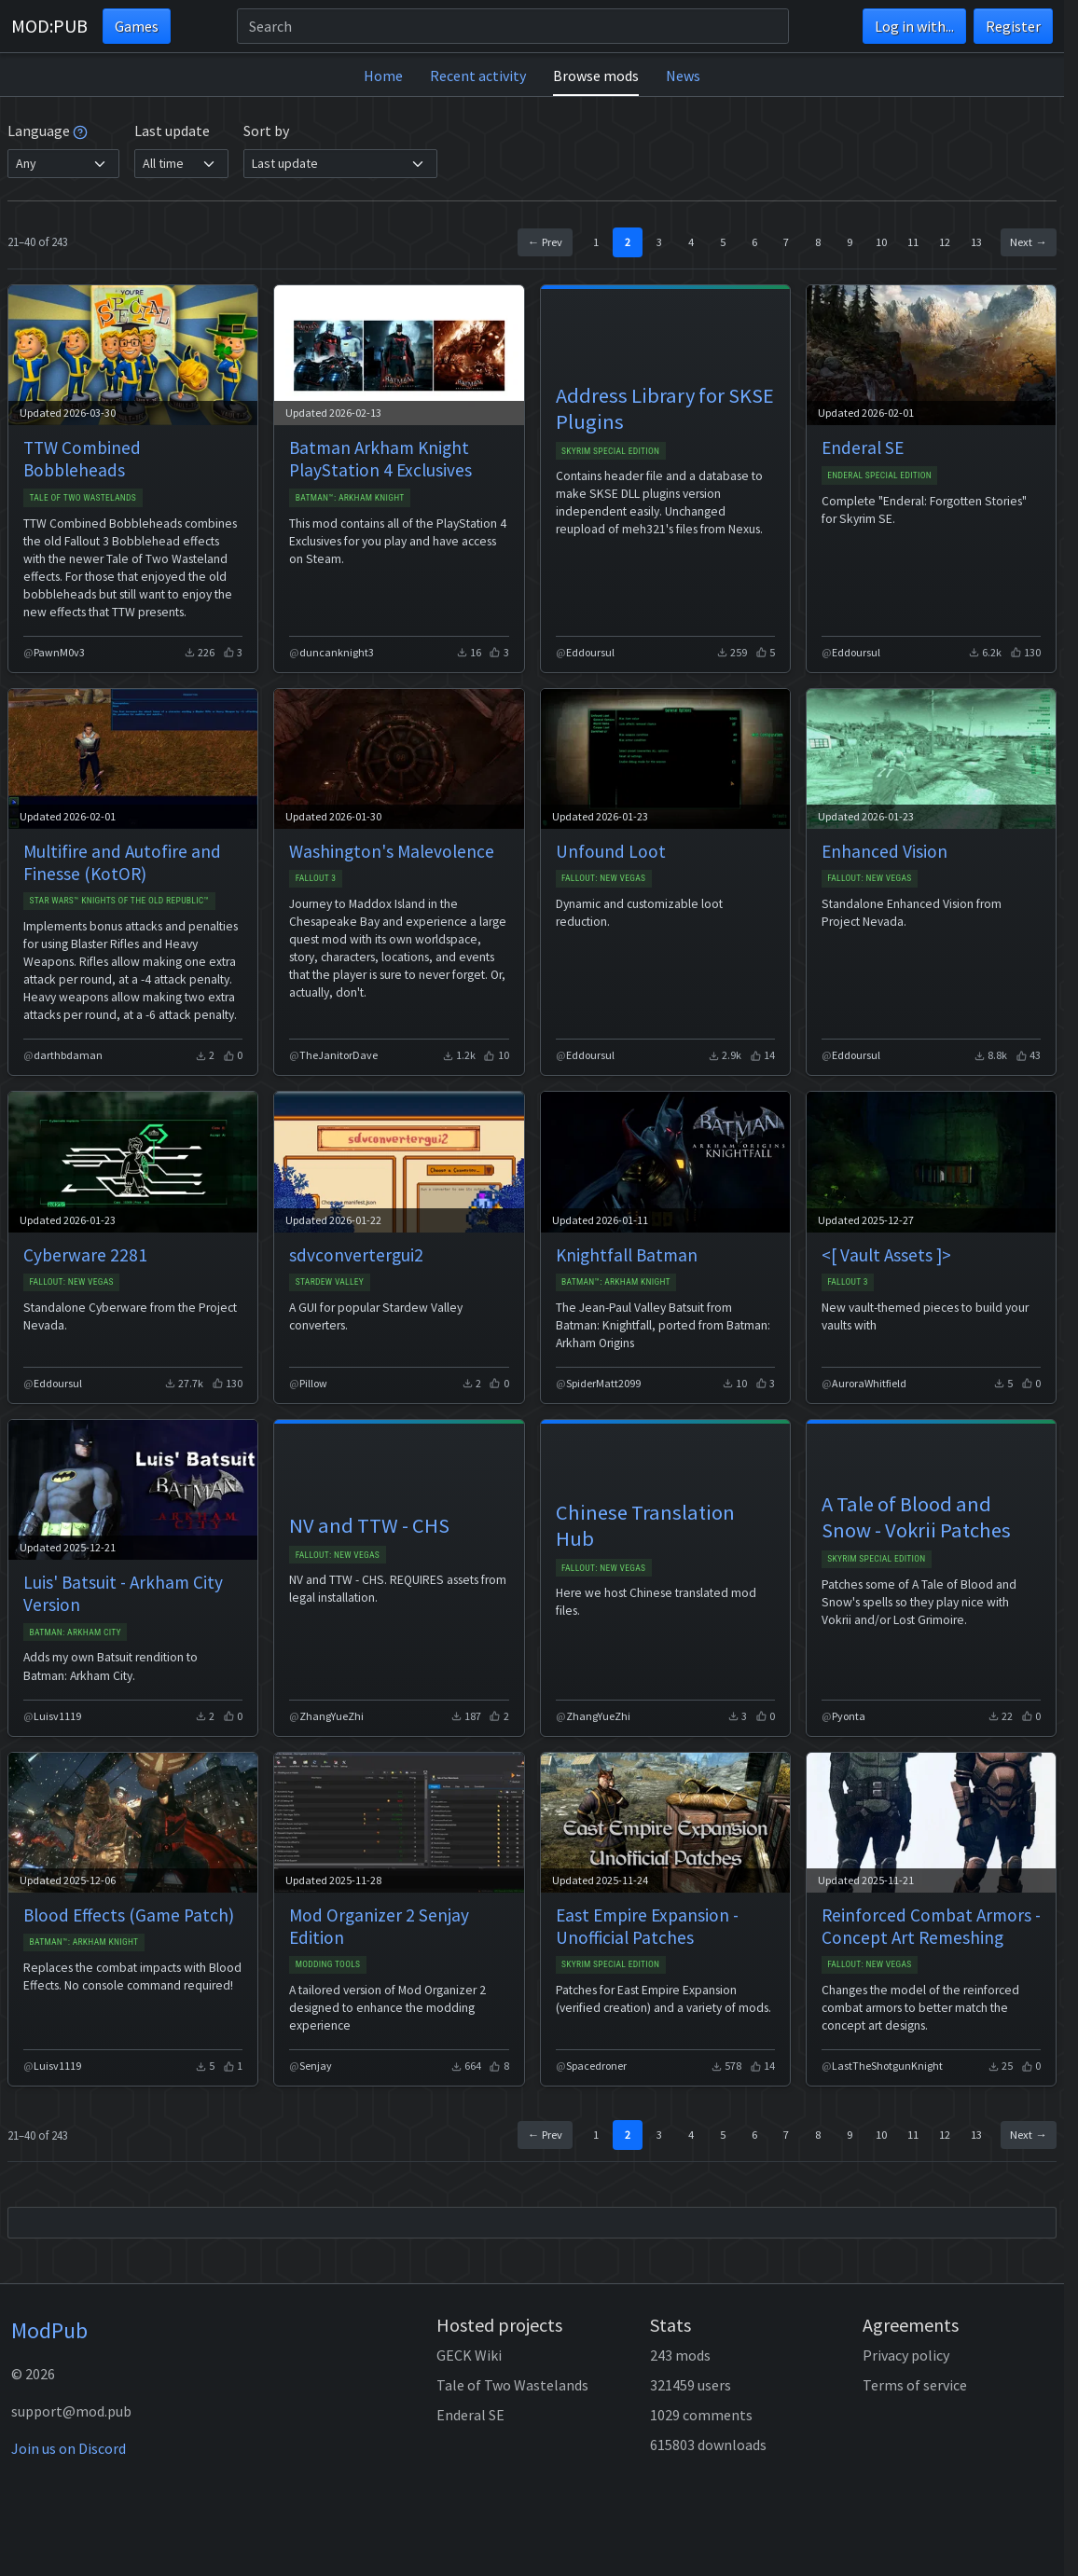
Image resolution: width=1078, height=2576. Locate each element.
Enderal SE (863, 447)
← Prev (545, 242)
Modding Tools (328, 1964)
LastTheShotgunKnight (887, 2066)
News (683, 75)
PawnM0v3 (59, 652)
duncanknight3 (336, 652)
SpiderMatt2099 (603, 1383)
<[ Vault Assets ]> (886, 1255)
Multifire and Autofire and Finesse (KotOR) (122, 862)
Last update (172, 130)
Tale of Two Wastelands (82, 497)
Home (383, 75)
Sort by (266, 130)
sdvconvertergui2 (356, 1255)
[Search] (513, 26)
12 (944, 242)
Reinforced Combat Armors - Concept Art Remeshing (931, 1926)
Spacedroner (596, 2066)
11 (913, 242)
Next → (1028, 242)
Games (137, 26)
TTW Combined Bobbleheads (82, 458)
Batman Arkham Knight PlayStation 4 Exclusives (380, 458)
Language (47, 130)
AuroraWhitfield (869, 1383)
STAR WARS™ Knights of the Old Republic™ (119, 900)
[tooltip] (80, 130)
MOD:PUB (49, 25)
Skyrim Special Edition (610, 451)
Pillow (313, 1383)
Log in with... (914, 26)
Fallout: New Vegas (603, 878)
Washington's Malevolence (391, 851)
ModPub (49, 2330)
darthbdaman (68, 1055)
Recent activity (478, 75)
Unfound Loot (611, 851)
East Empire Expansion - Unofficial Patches (647, 1926)
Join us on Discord (68, 2448)
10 (881, 242)
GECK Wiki (469, 2355)
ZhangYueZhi (331, 1716)
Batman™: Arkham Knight (350, 497)
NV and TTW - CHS (369, 1525)
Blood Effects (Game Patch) (128, 1915)
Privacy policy (906, 2355)
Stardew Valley (330, 1281)
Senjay (315, 2066)
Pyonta (848, 1716)
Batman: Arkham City (75, 1632)
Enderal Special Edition (879, 475)
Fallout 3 (316, 878)
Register (1013, 26)
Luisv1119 (57, 1716)
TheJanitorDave (338, 1055)
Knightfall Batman (627, 1255)
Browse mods (596, 75)
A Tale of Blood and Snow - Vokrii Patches (916, 1517)
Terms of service (915, 2385)
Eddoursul (590, 652)
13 (976, 242)
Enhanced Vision (884, 851)
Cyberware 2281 (85, 1255)
